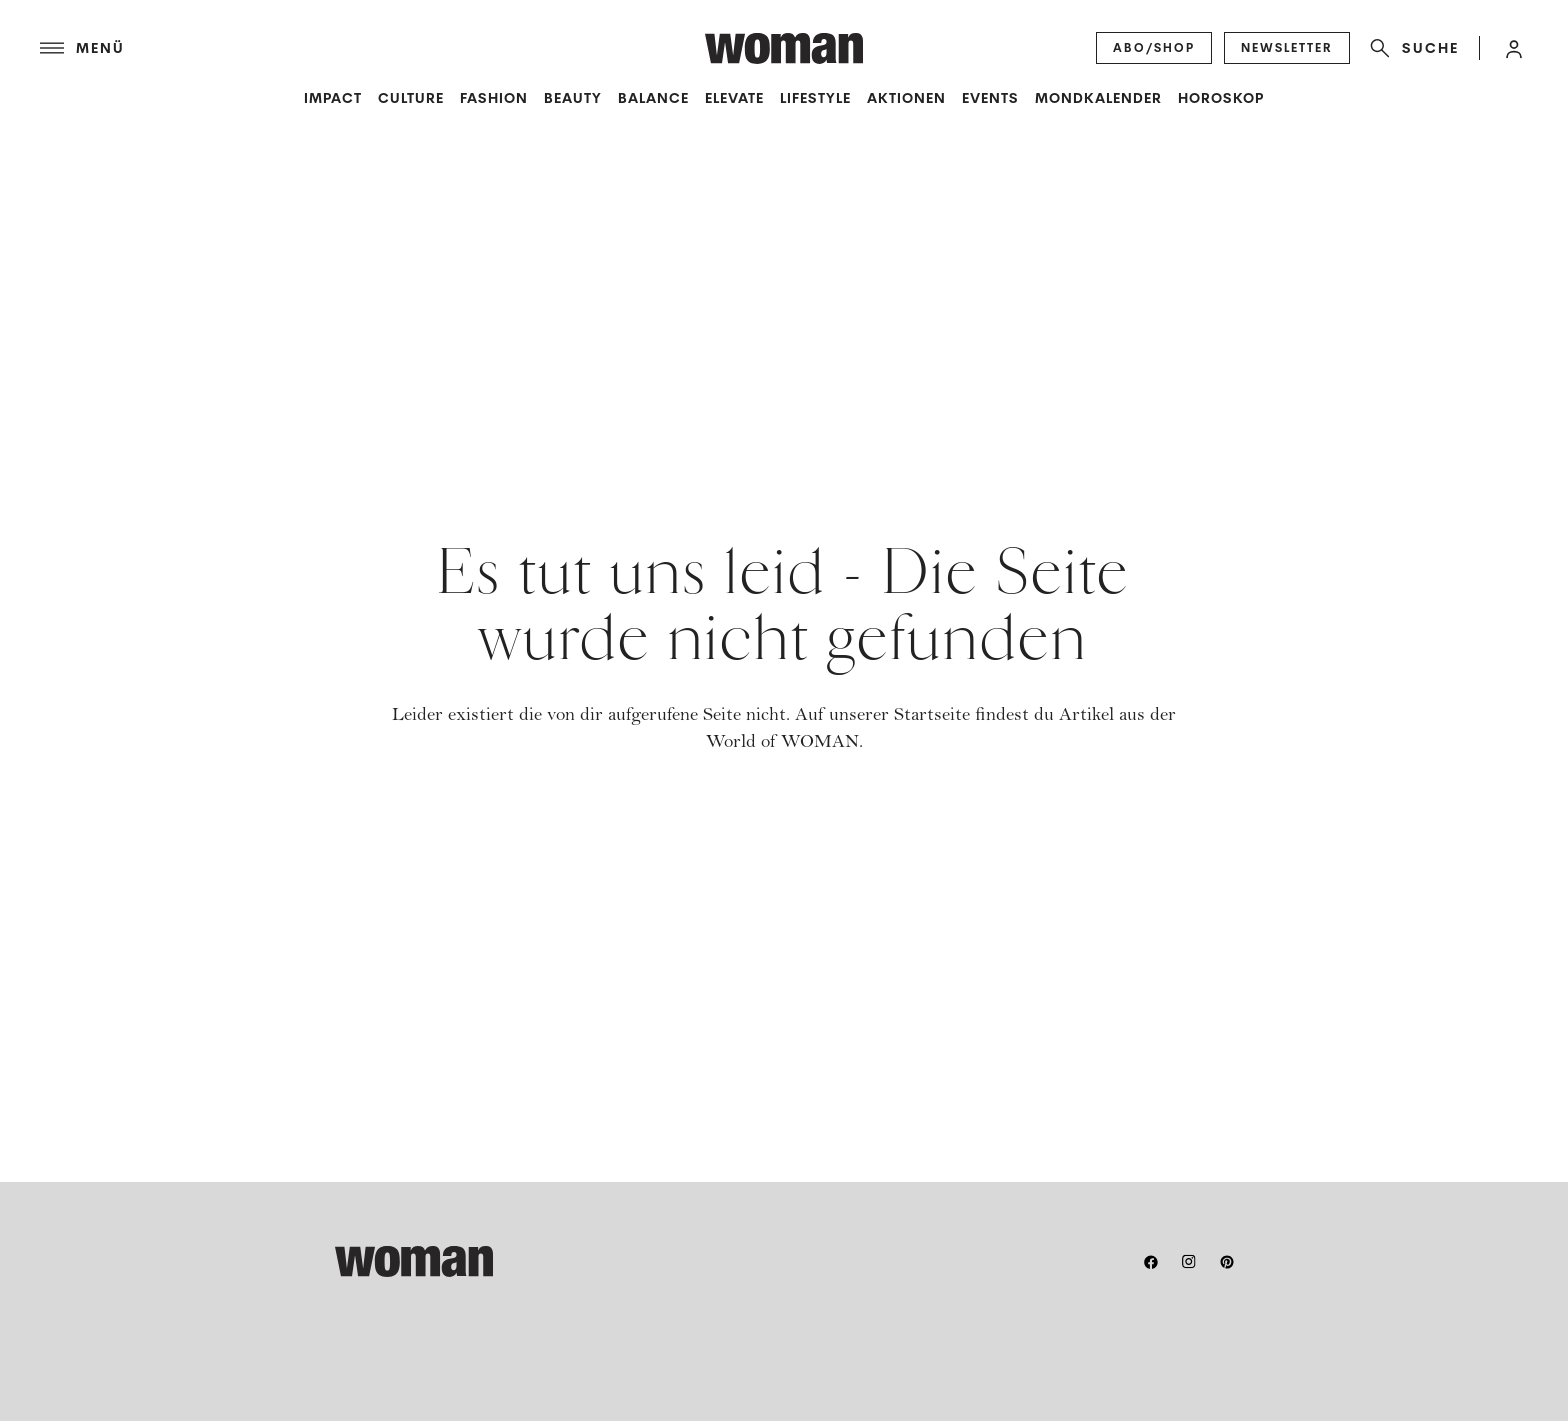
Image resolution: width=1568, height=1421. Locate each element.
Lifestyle (815, 98)
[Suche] (1410, 48)
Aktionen (906, 98)
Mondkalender (1098, 98)
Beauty (573, 98)
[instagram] (1189, 1262)
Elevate (734, 98)
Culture (411, 98)
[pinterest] (1227, 1262)
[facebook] (1151, 1262)
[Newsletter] (1287, 48)
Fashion (494, 98)
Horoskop (1221, 98)
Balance (653, 98)
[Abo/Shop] (1154, 48)
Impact (333, 98)
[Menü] (372, 48)
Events (990, 98)
